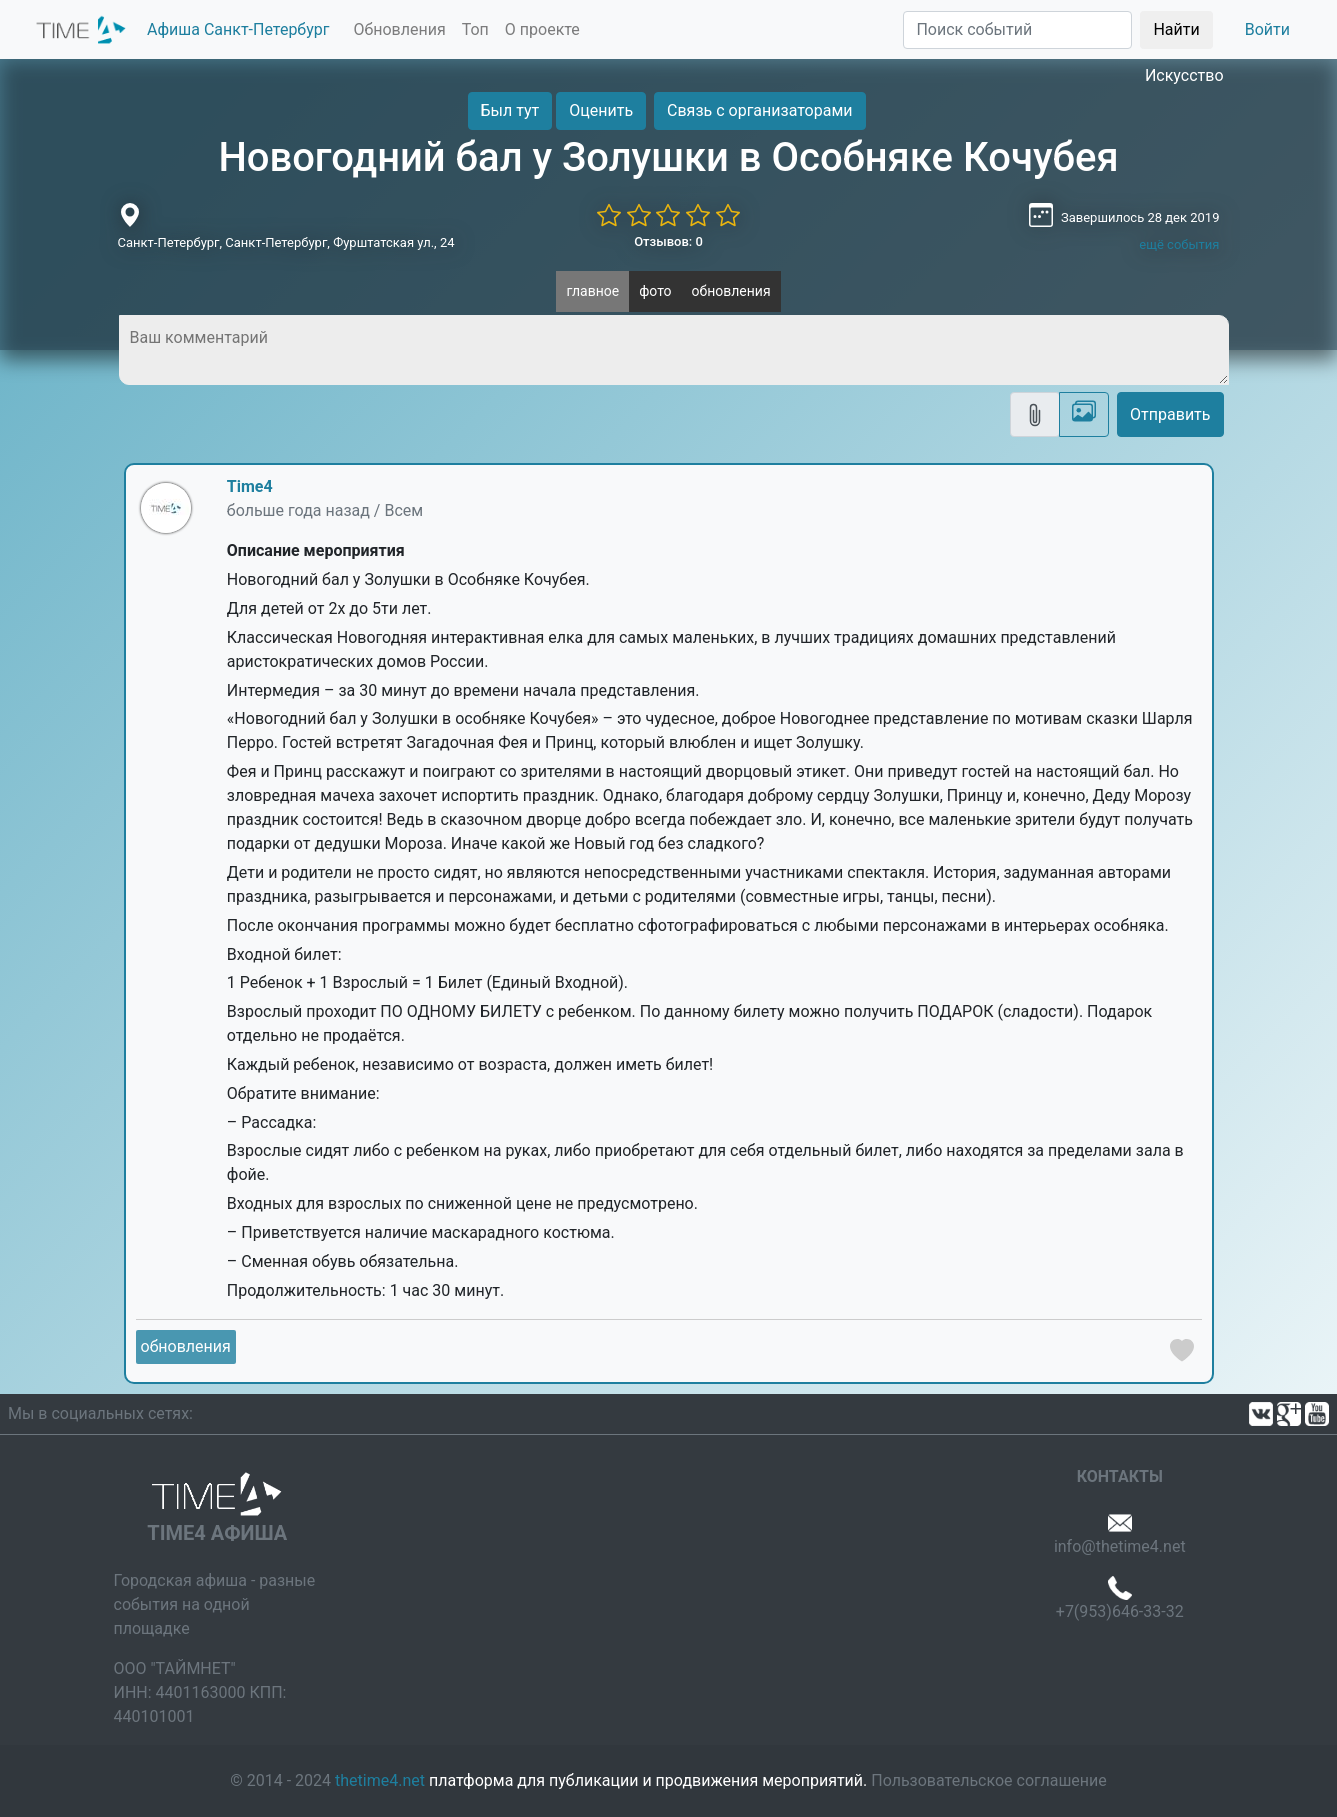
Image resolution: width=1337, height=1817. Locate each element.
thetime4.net (380, 1780)
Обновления (399, 29)
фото (655, 291)
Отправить (1170, 414)
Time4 (250, 486)
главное (592, 291)
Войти (1267, 29)
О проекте (542, 29)
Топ (475, 29)
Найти (1176, 29)
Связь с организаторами (759, 110)
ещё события (1179, 244)
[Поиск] (1017, 30)
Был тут (510, 110)
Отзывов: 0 (668, 241)
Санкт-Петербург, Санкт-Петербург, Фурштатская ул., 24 (286, 242)
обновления (731, 291)
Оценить (601, 110)
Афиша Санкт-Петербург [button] (238, 29)
